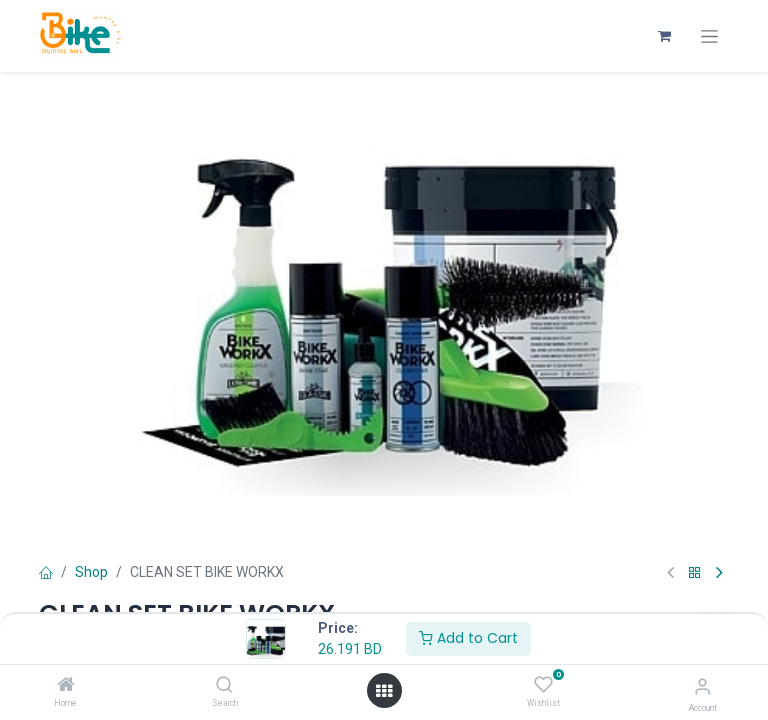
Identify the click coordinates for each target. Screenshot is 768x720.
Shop (91, 572)
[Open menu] (384, 691)
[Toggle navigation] (709, 36)
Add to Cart (468, 638)
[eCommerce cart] (664, 36)
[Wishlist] (543, 685)
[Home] (66, 686)
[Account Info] (702, 686)
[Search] (224, 686)
